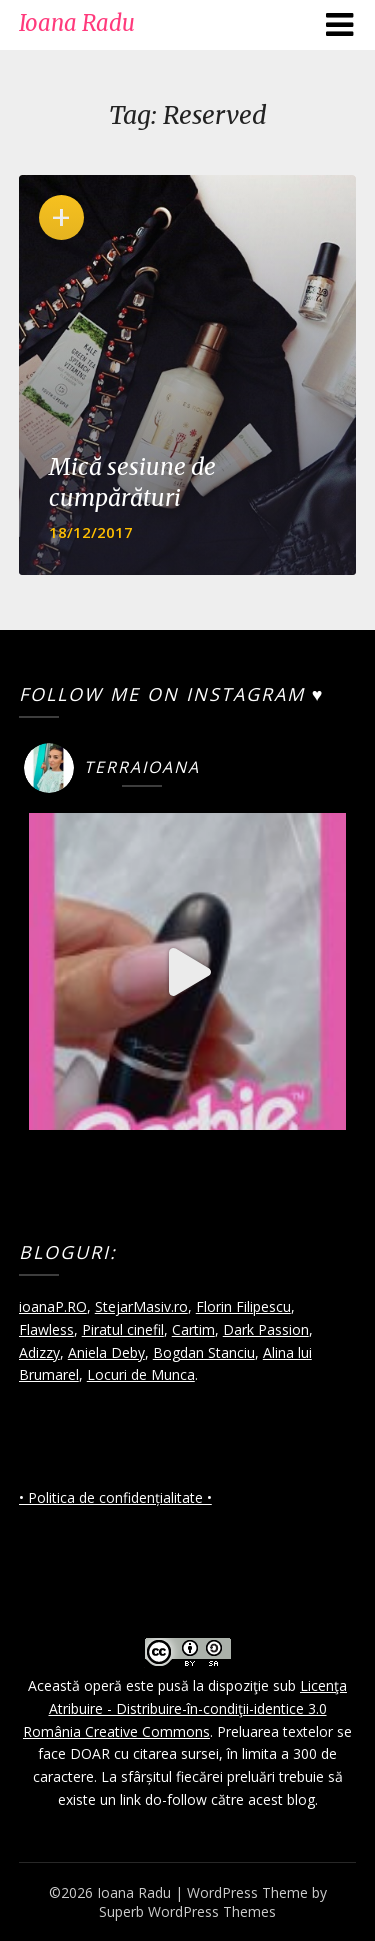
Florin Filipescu (243, 1306)
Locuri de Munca (141, 1374)
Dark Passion (266, 1329)
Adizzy (39, 1352)
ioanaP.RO (53, 1306)
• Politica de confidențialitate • (115, 1497)
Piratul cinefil (123, 1329)
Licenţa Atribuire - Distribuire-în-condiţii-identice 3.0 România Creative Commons (185, 1708)
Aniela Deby (106, 1352)
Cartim (193, 1329)
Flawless (46, 1329)
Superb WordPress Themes (187, 1911)
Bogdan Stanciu (204, 1352)
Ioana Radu (77, 23)
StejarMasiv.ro (141, 1306)
